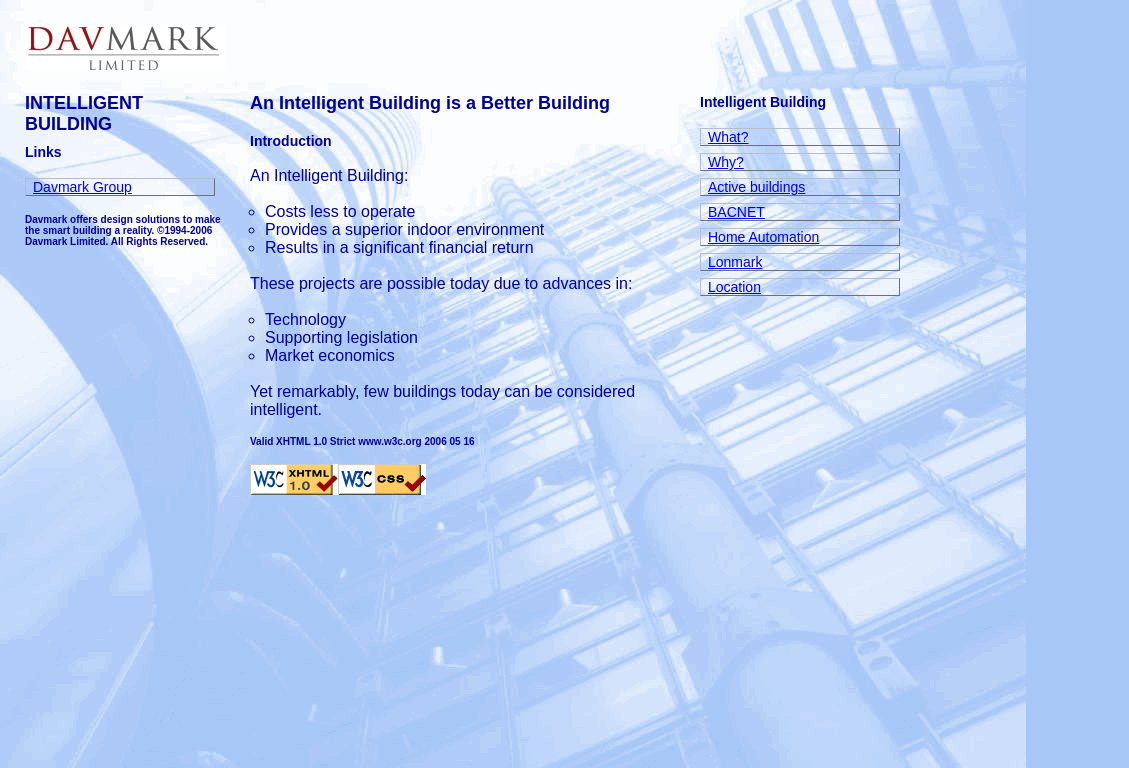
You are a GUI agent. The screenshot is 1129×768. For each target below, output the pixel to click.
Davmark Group (82, 187)
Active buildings (756, 187)
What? (728, 137)
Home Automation (763, 237)
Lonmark (735, 262)
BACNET (736, 212)
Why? (726, 162)
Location (734, 287)
